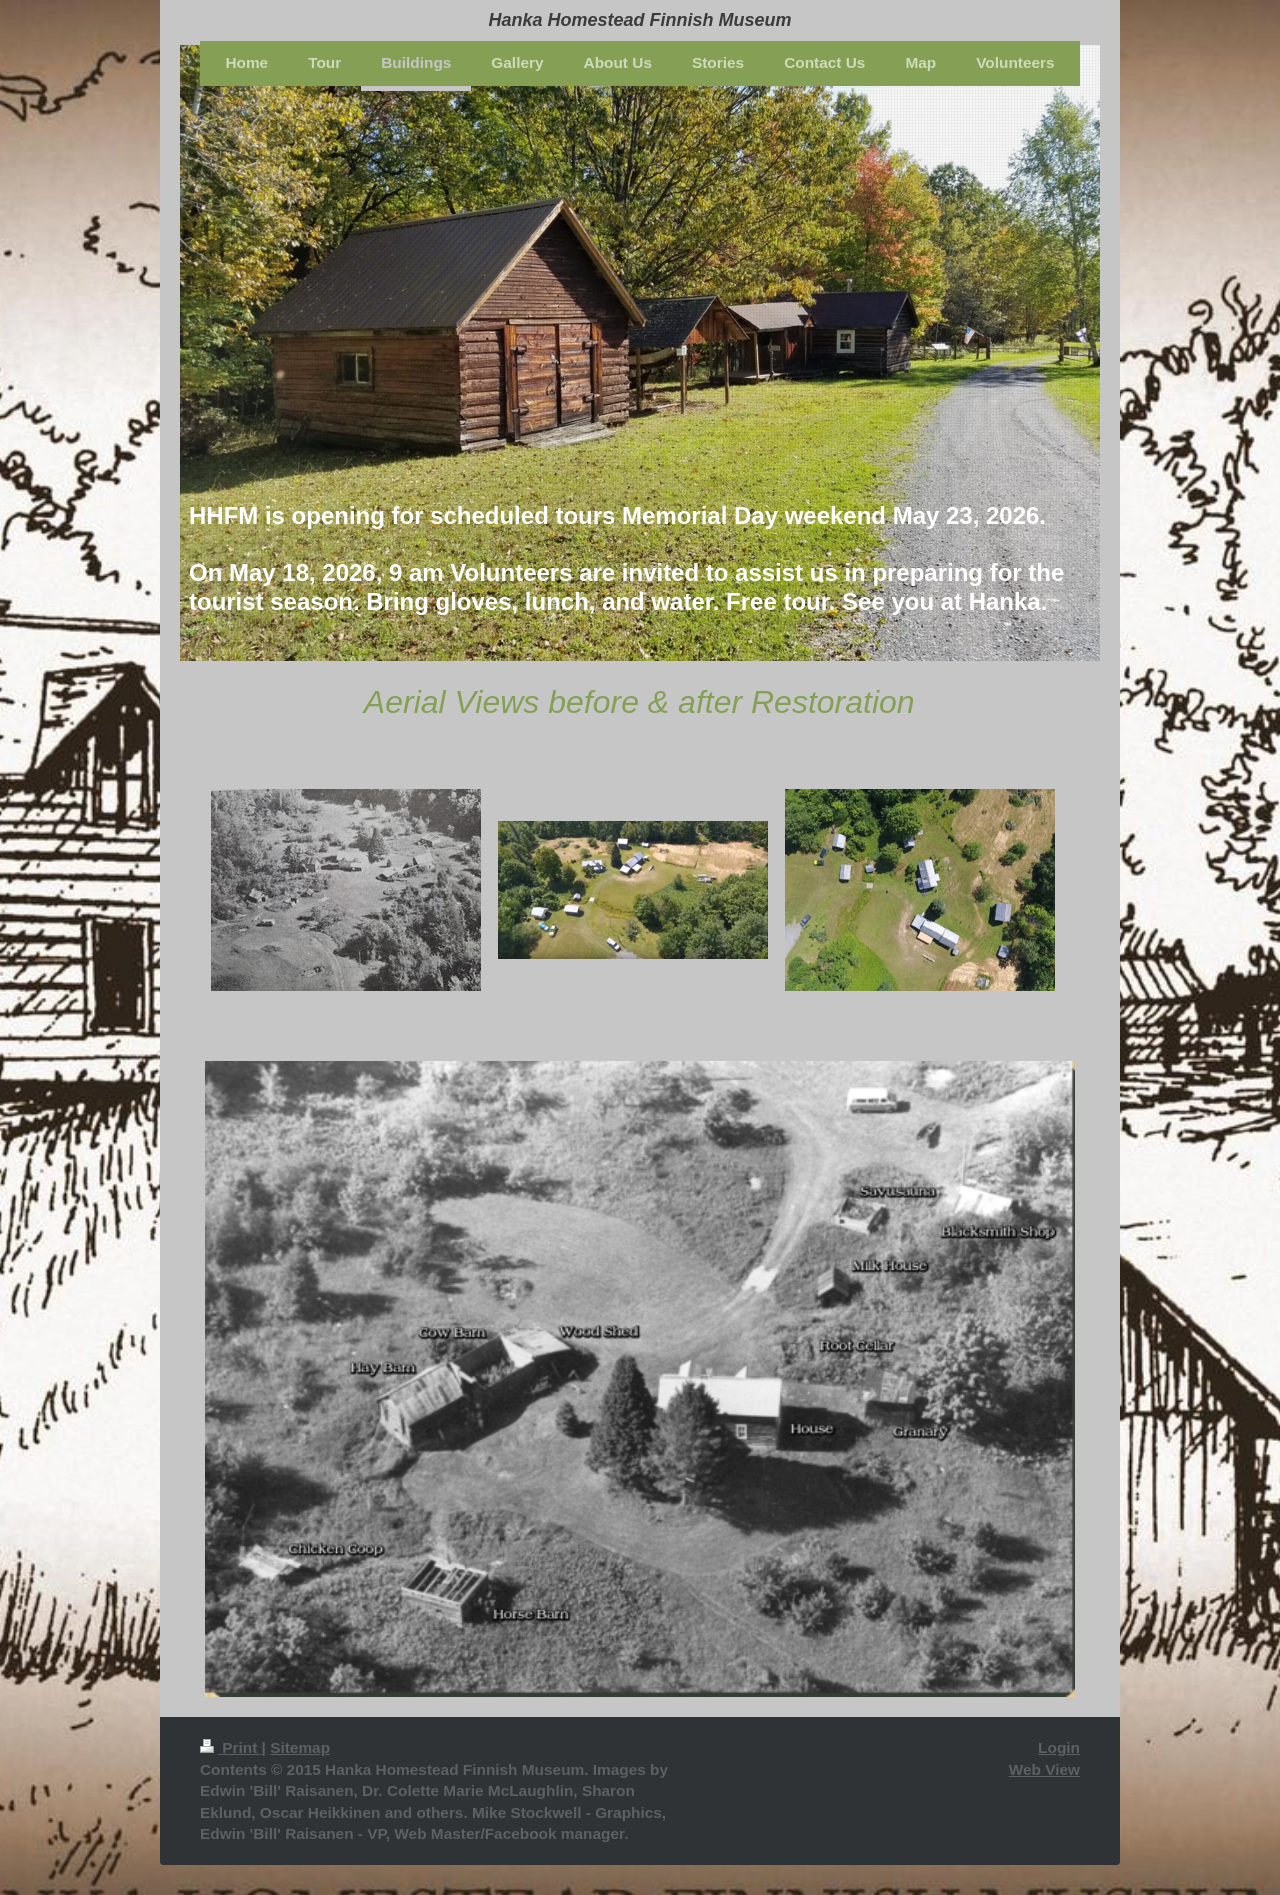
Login (1059, 1747)
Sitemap (300, 1747)
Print (231, 1747)
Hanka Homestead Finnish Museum (639, 20)
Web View (1044, 1769)
